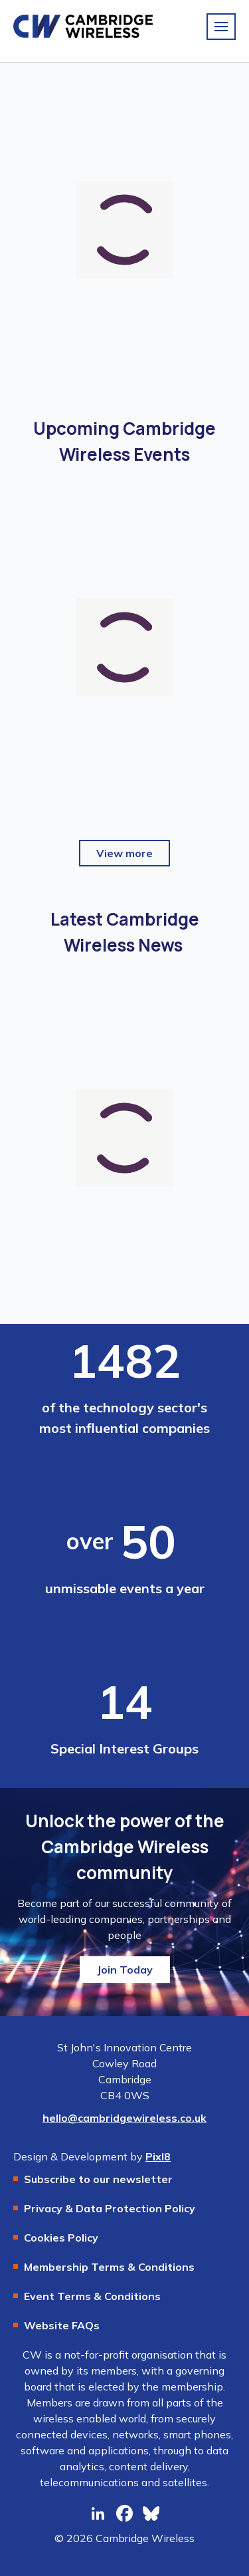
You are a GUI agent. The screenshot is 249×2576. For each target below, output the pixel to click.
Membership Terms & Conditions (109, 2266)
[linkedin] (98, 2513)
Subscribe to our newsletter (98, 2179)
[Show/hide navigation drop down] (221, 26)
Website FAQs (62, 2325)
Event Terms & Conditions (92, 2296)
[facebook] (125, 2513)
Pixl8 (158, 2156)
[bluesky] (151, 2513)
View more (124, 853)
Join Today (125, 1969)
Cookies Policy (61, 2237)
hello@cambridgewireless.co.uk (124, 2118)
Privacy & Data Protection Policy (109, 2208)
